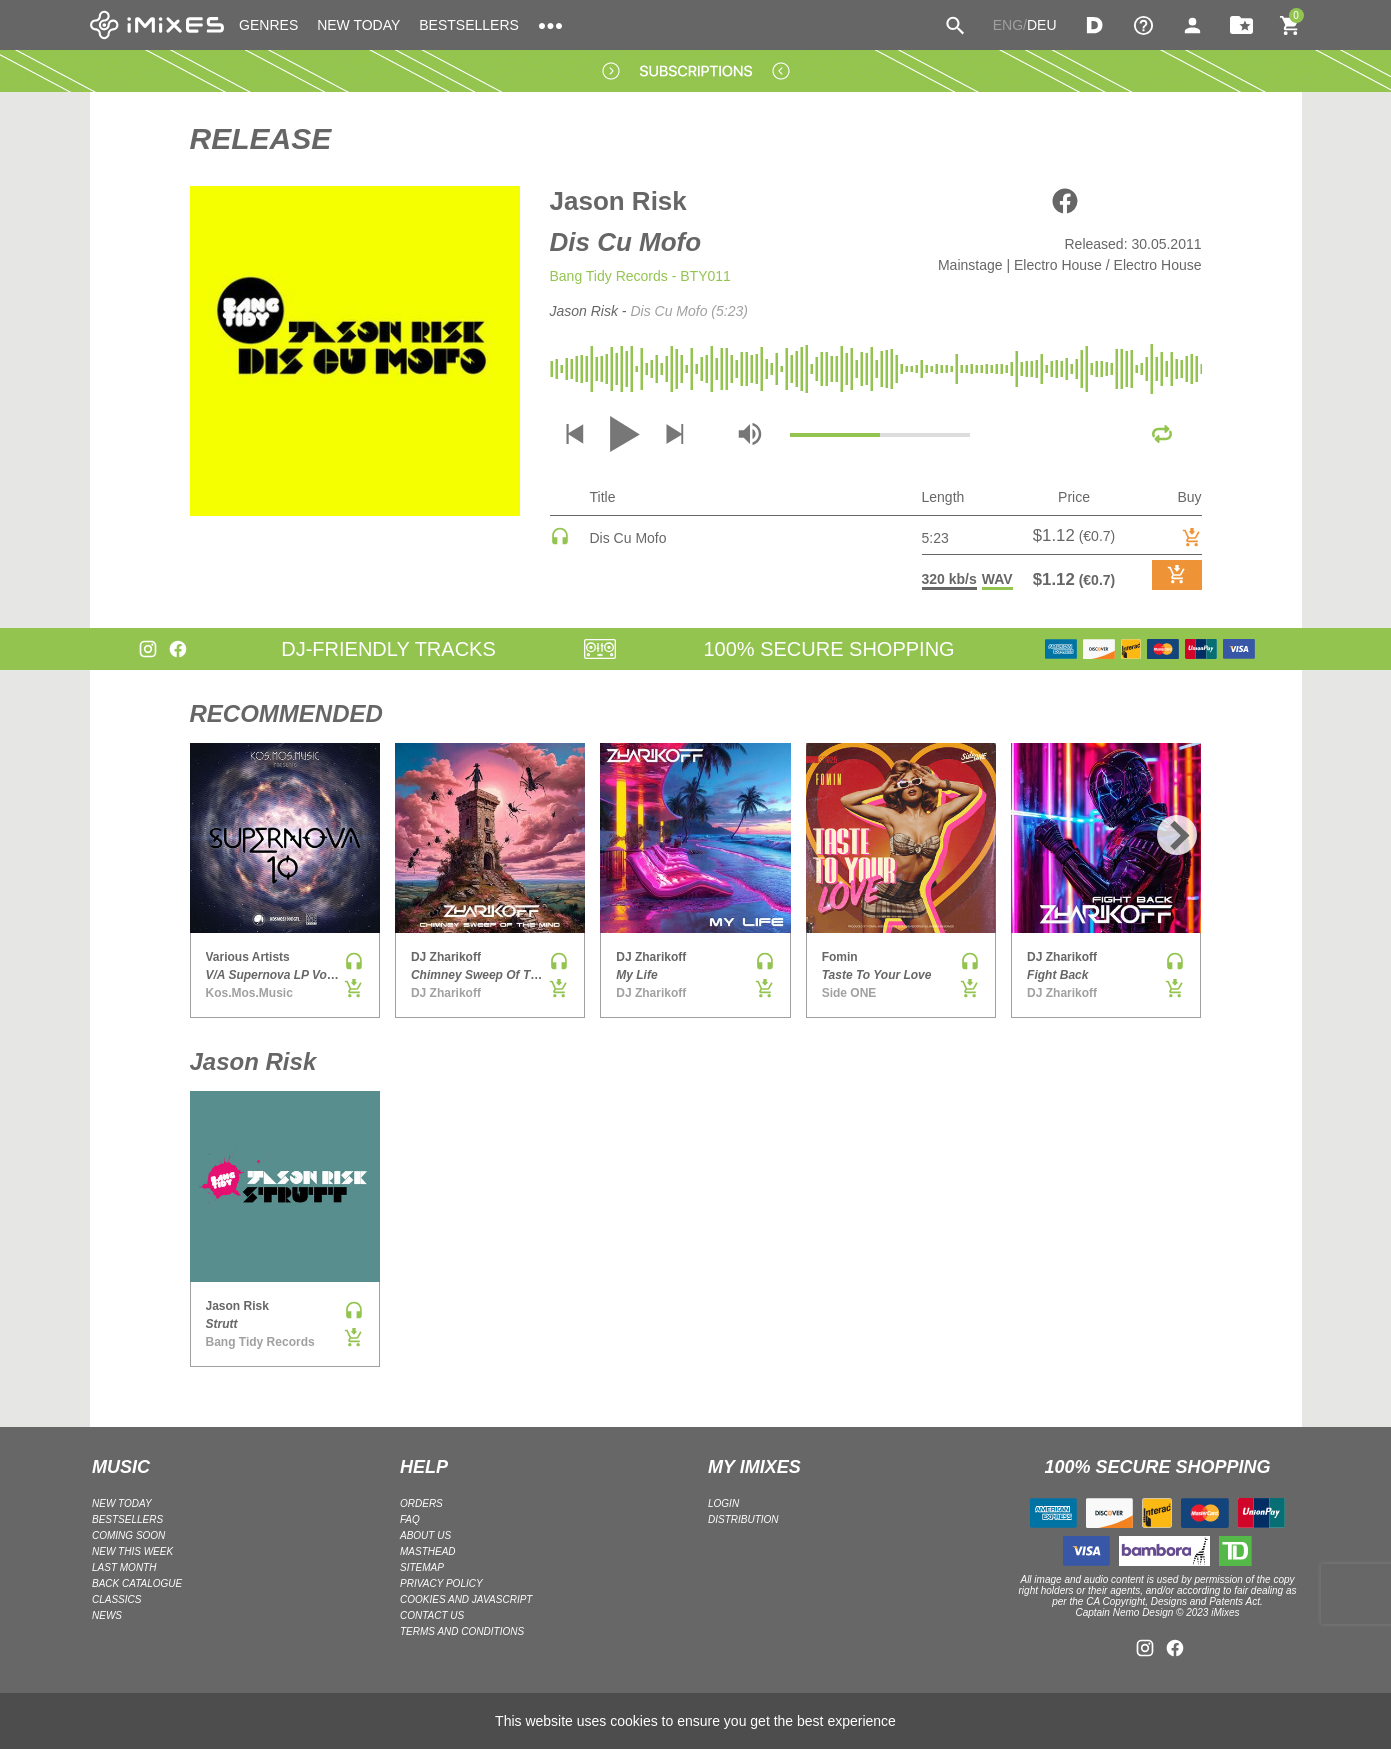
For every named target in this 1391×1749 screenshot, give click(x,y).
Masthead (428, 1551)
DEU (1042, 25)
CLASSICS (116, 1599)
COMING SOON (128, 1535)
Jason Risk (618, 201)
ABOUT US (425, 1535)
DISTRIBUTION (743, 1519)
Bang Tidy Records (609, 276)
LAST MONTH (124, 1567)
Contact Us (432, 1615)
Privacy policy (441, 1583)
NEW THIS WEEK (132, 1551)
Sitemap (422, 1567)
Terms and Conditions (462, 1631)
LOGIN (723, 1503)
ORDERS (421, 1503)
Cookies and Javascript (466, 1599)
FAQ (410, 1519)
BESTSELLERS (469, 25)
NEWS (107, 1615)
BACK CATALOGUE (137, 1583)
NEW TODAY (358, 25)
